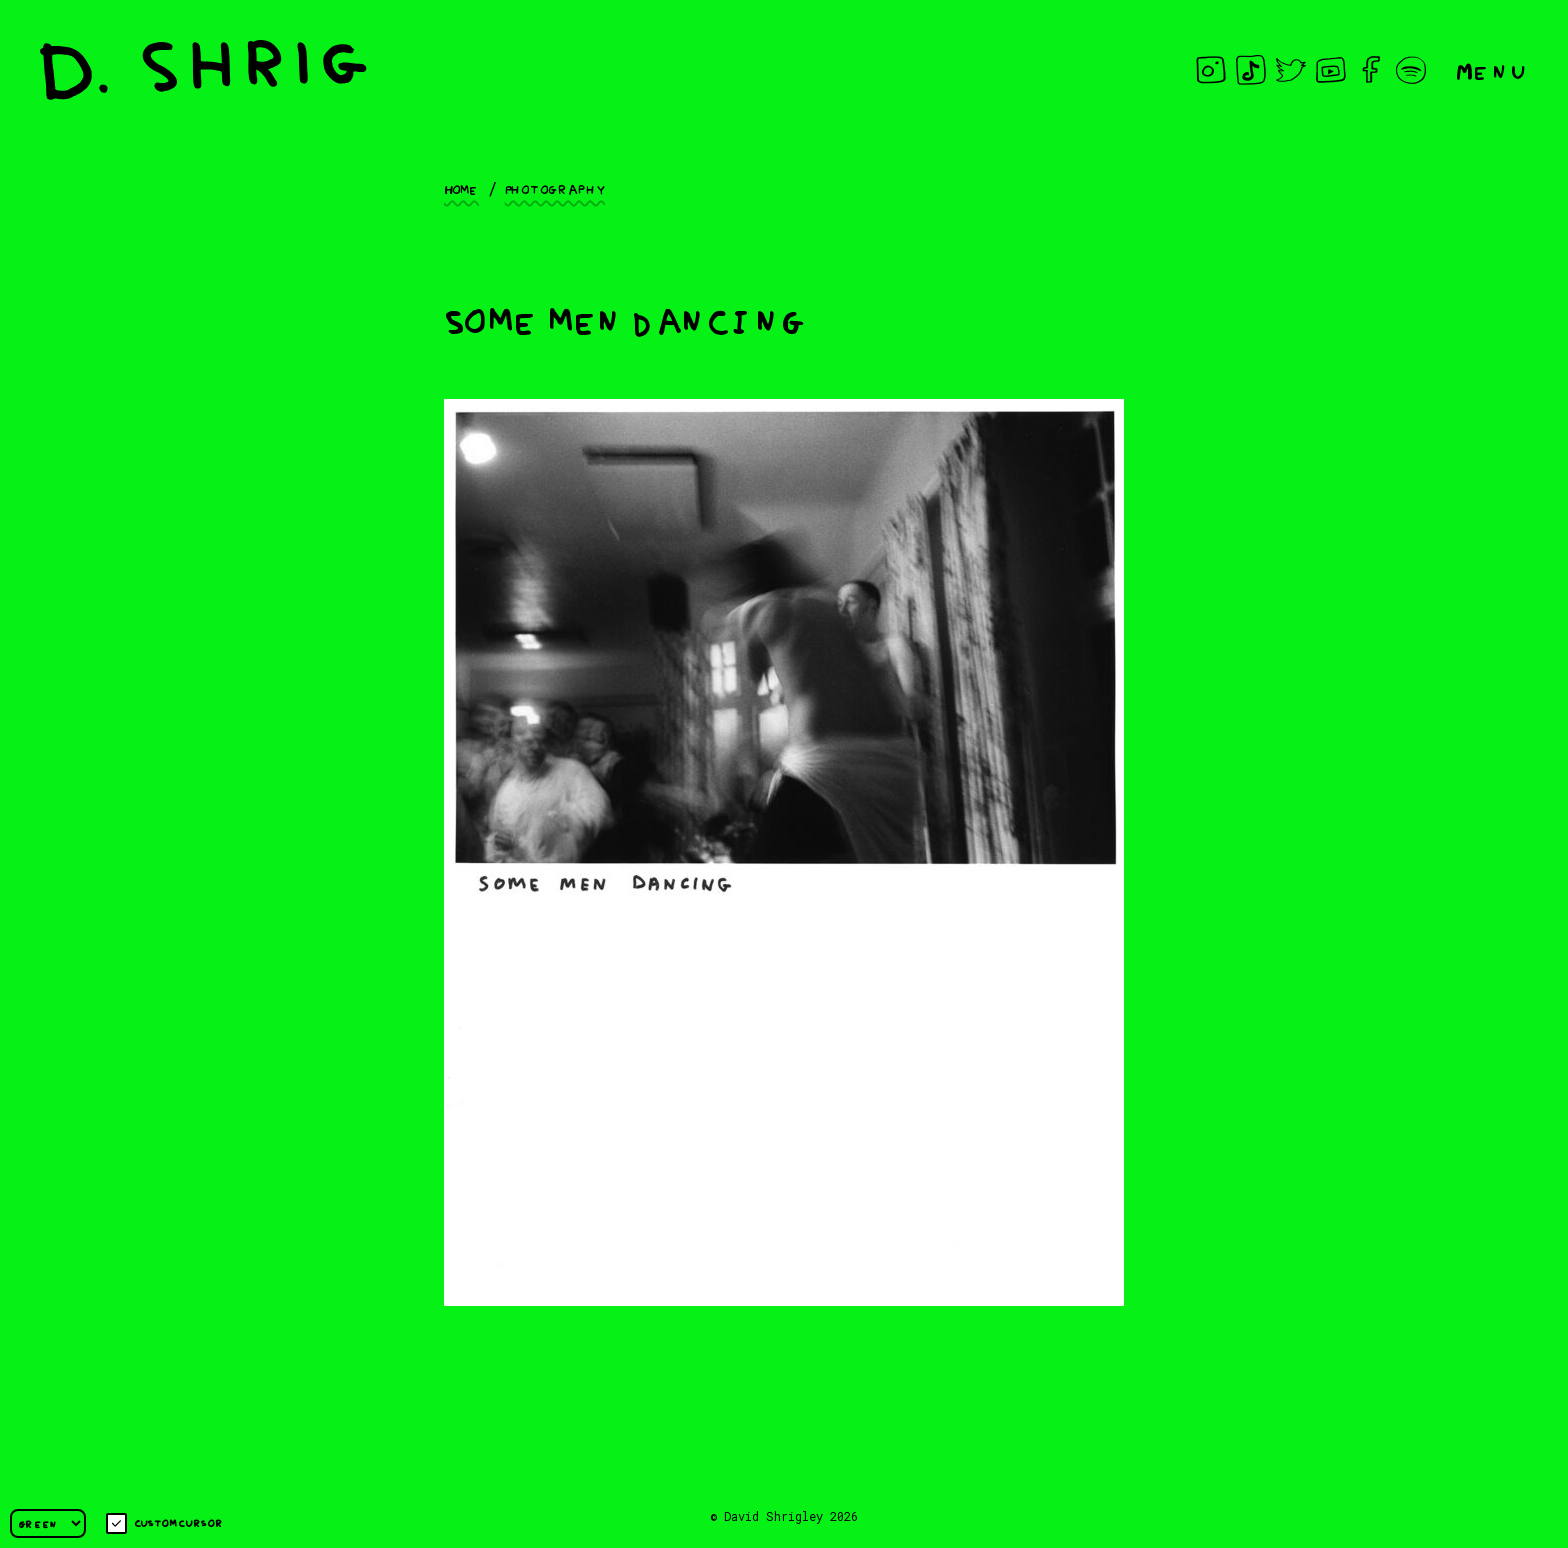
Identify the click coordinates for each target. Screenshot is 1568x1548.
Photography (555, 188)
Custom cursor (164, 1523)
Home (461, 188)
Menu (1492, 69)
